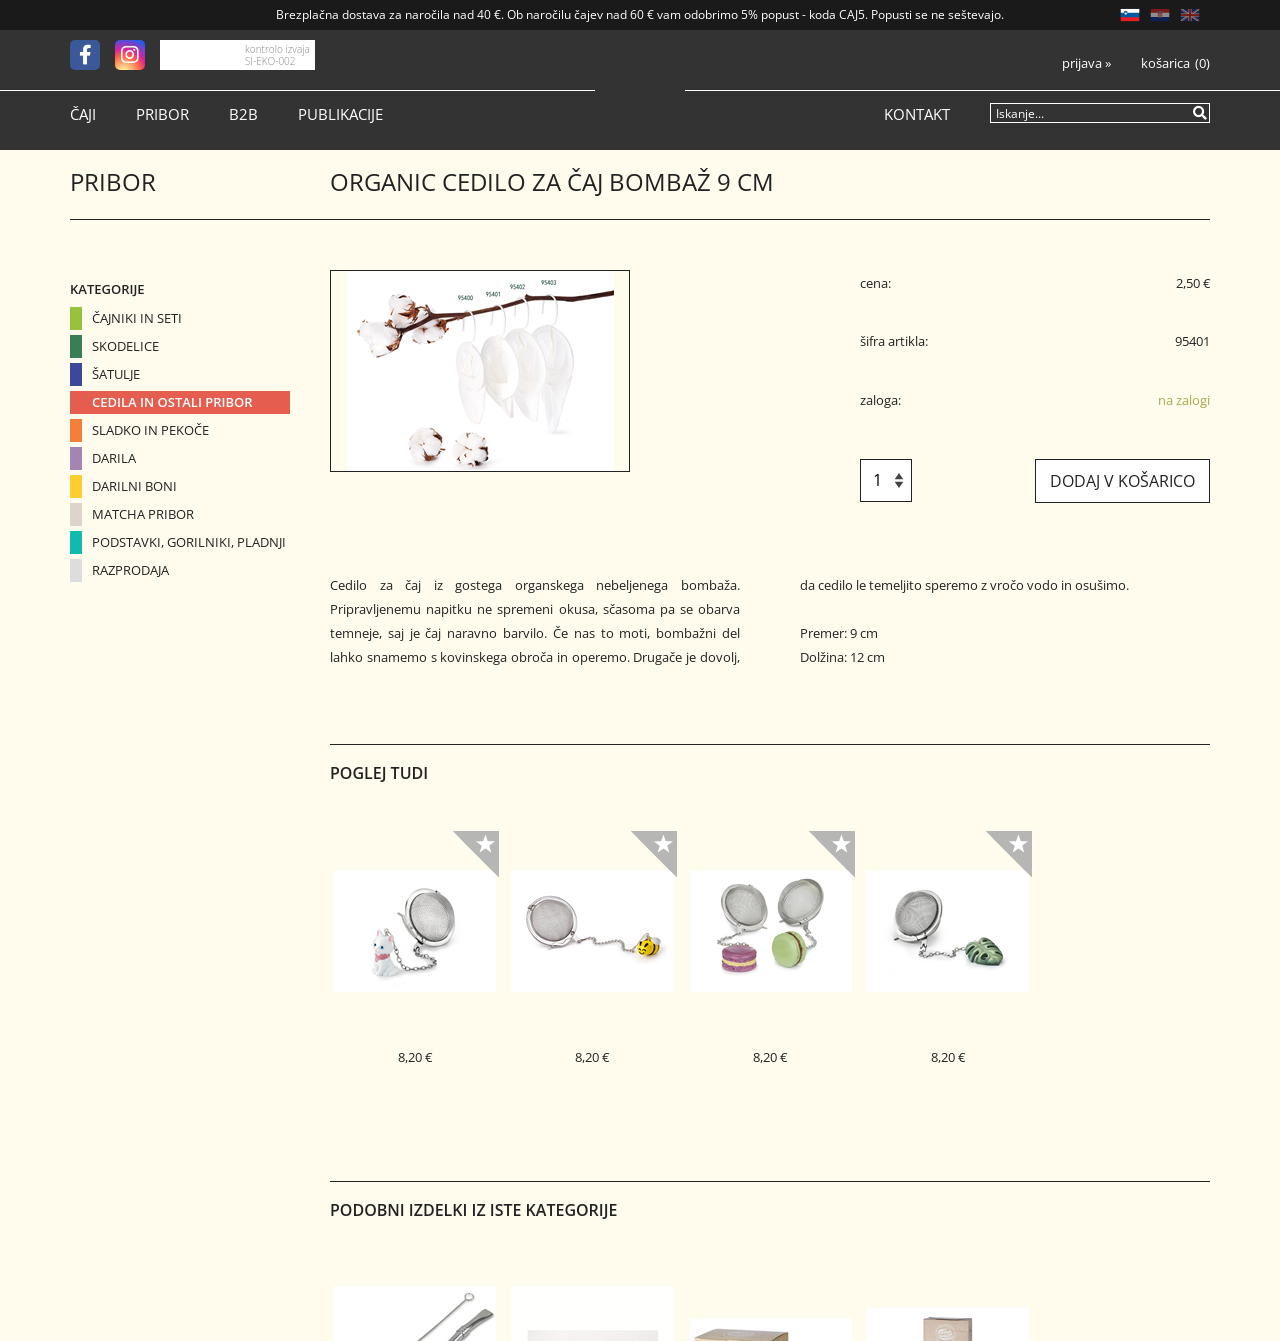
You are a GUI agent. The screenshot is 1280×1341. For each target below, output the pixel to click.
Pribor (162, 114)
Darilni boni (134, 486)
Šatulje (116, 374)
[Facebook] (92, 55)
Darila (114, 458)
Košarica (1165, 63)
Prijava (1086, 63)
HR (1160, 15)
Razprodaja (130, 570)
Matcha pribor (143, 514)
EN (1190, 15)
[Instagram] (137, 55)
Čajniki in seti (137, 318)
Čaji (83, 114)
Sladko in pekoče (150, 430)
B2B (243, 114)
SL (1130, 15)
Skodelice (125, 346)
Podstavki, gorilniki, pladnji (189, 542)
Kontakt (917, 114)
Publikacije (340, 114)
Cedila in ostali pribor (172, 402)
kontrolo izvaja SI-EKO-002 (277, 55)
